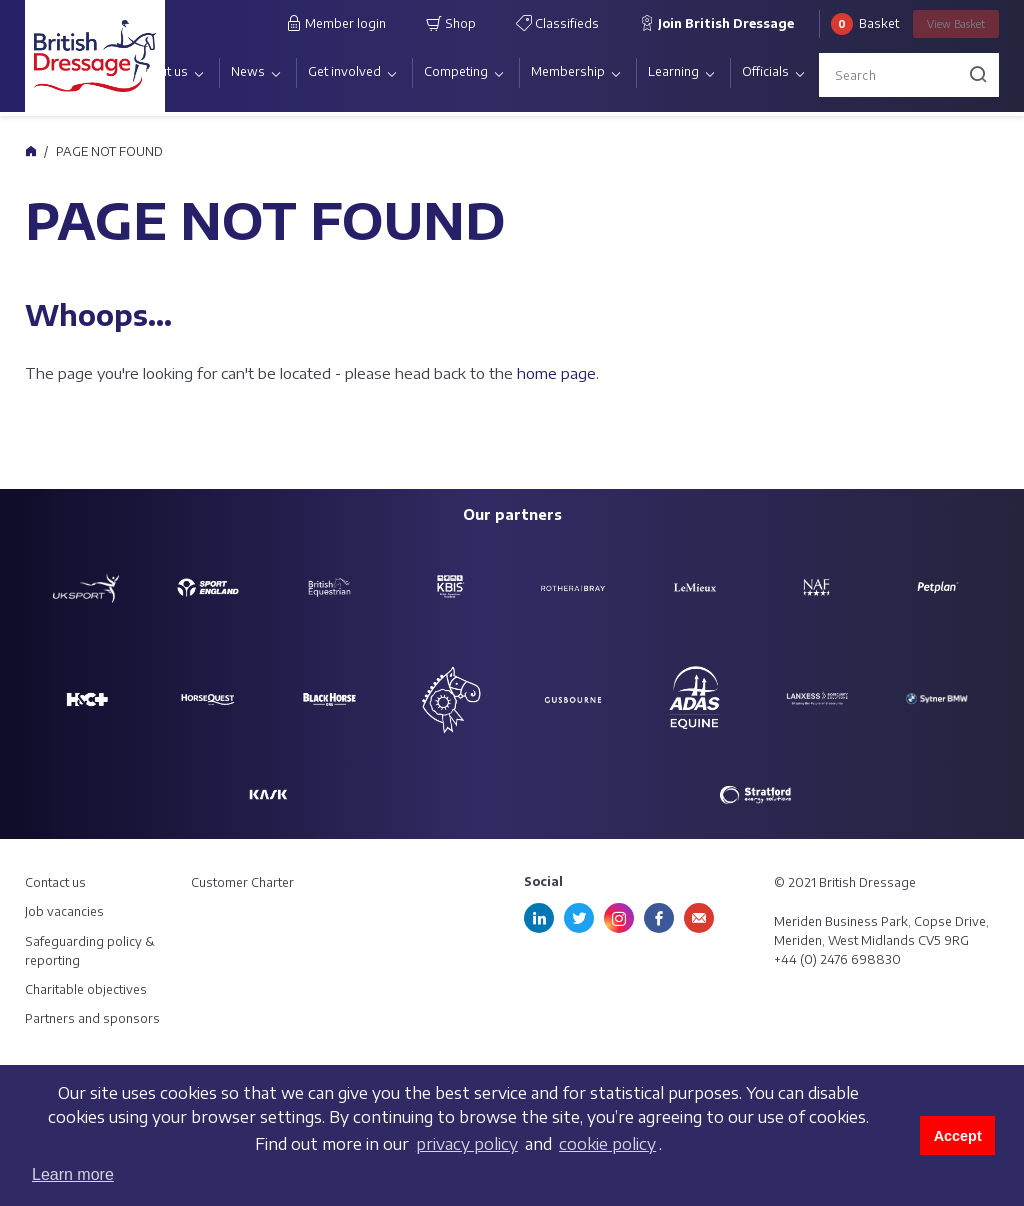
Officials (765, 71)
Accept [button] (958, 1136)
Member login (336, 23)
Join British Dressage (716, 23)
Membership (568, 71)
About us (161, 71)
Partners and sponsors (92, 1018)
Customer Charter (242, 882)
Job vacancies (64, 911)
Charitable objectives (86, 989)
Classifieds (557, 23)
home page (556, 373)
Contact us (55, 882)
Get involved (344, 71)
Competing (456, 71)
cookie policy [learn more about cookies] (607, 1144)
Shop (451, 23)
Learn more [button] (73, 1174)
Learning (673, 71)
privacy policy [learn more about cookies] (467, 1144)
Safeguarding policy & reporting (90, 951)
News (248, 71)
